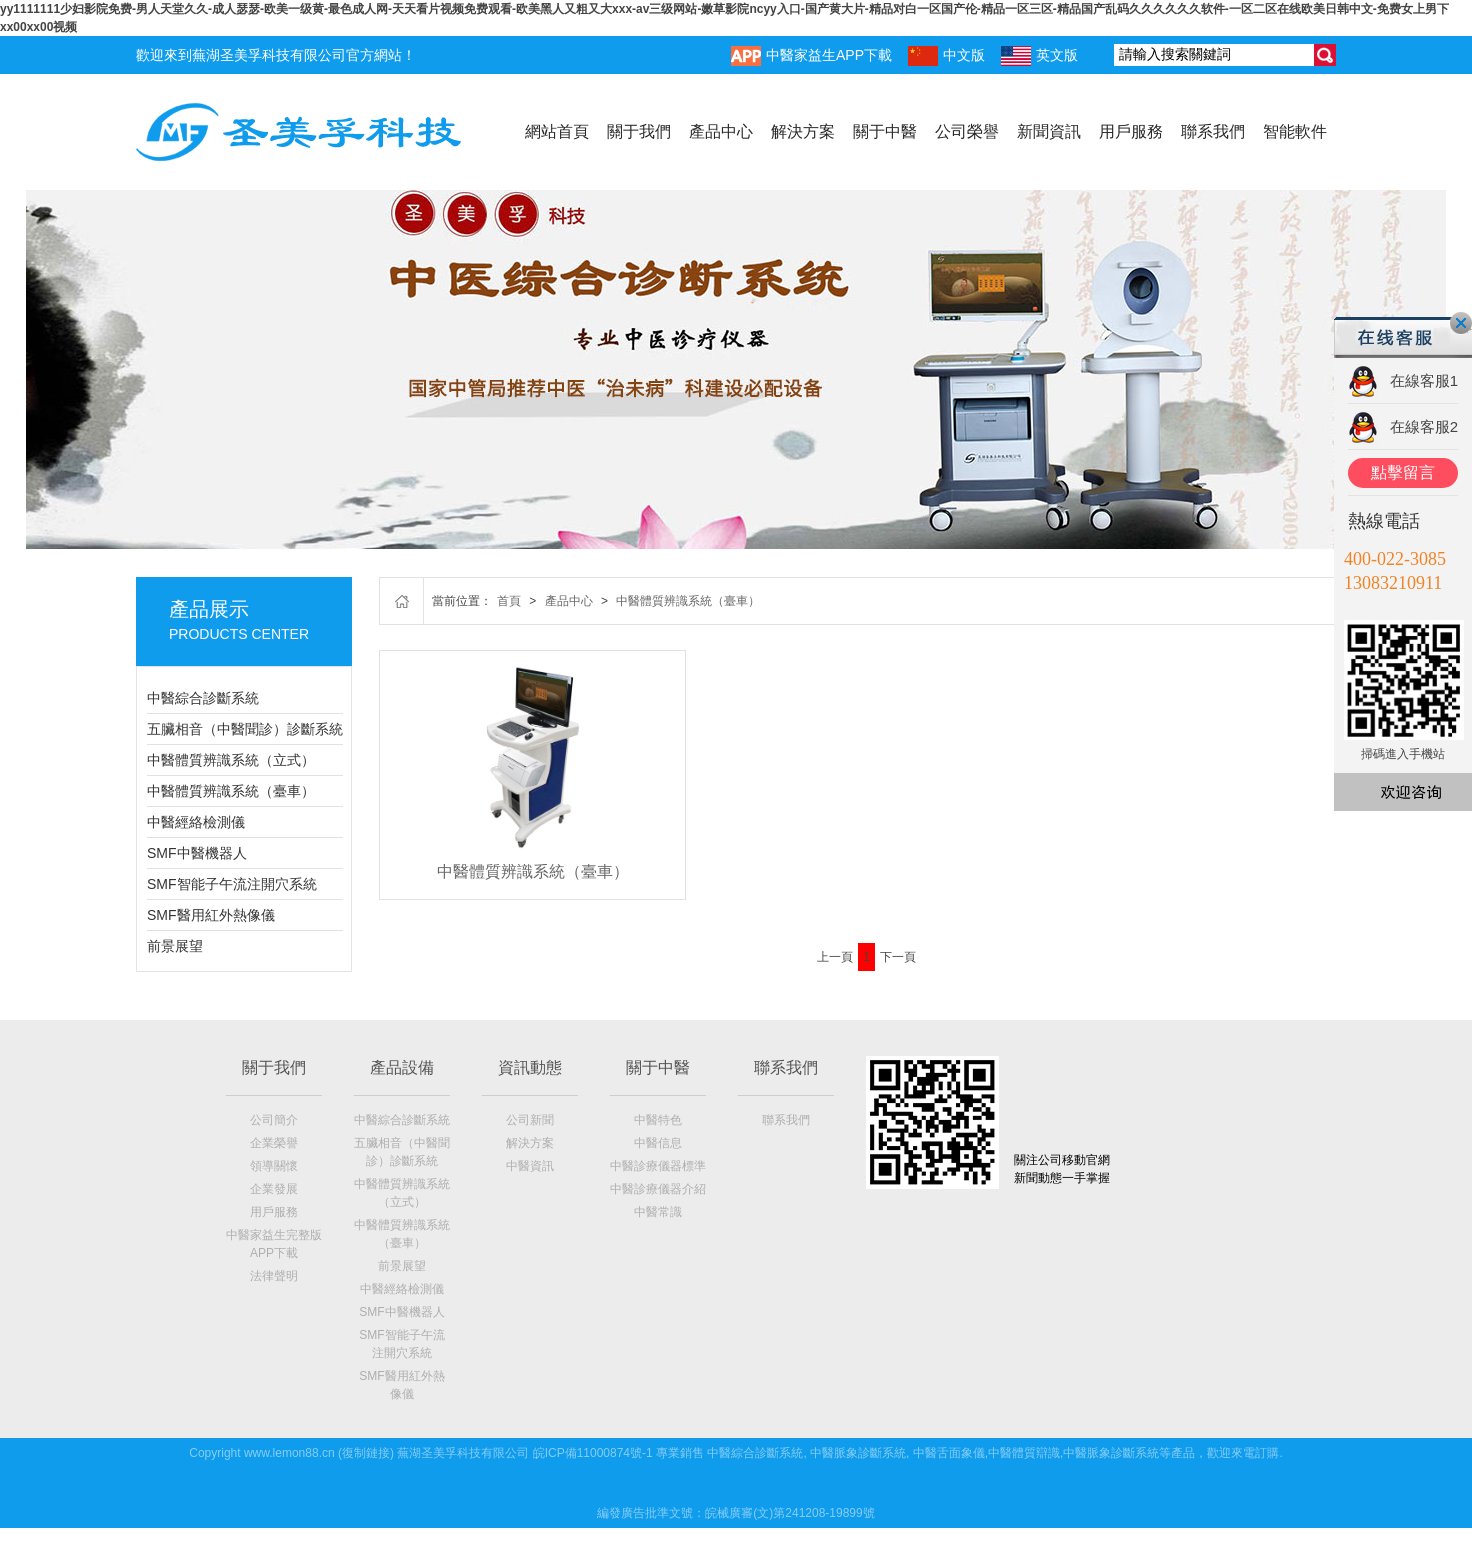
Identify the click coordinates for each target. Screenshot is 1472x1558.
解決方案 (803, 131)
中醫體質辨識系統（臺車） (231, 791)
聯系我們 (1213, 131)
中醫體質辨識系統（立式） (231, 760)
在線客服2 (1424, 426)
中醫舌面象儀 (949, 1453)
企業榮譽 (274, 1143)
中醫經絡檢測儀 (196, 822)
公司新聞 (530, 1120)
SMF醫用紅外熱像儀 (211, 915)
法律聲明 (274, 1276)
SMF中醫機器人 (197, 853)
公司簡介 (274, 1120)
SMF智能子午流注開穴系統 (232, 884)
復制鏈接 (366, 1453)
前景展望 (175, 946)
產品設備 (402, 1067)
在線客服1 (1424, 380)
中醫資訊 (530, 1166)
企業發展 (274, 1189)
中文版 (946, 56)
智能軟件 (1295, 131)
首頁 (509, 601)
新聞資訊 (1049, 131)
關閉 (1461, 323)
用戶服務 (1131, 131)
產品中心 (721, 131)
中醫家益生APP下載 (811, 56)
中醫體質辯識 (1024, 1453)
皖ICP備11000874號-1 (593, 1453)
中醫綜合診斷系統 (203, 698)
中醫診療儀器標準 (658, 1166)
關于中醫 (885, 131)
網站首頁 (557, 131)
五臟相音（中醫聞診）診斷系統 (245, 729)
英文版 (1039, 56)
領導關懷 (274, 1166)
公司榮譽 (967, 131)
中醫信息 (658, 1143)
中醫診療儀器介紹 (658, 1189)
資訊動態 (530, 1067)
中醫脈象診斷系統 (858, 1453)
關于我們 (639, 131)
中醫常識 (658, 1212)
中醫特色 (658, 1120)
